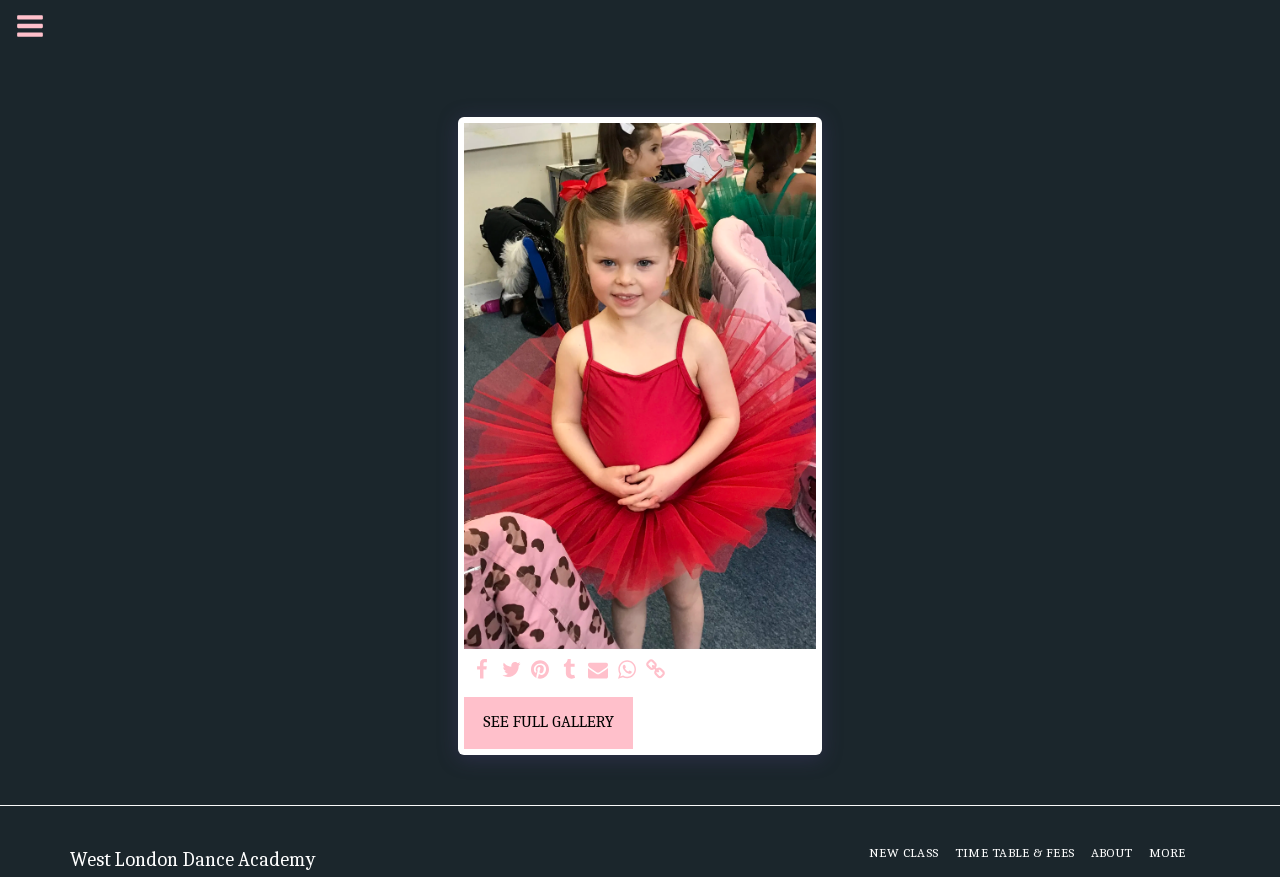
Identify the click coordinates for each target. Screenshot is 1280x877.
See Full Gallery (548, 721)
